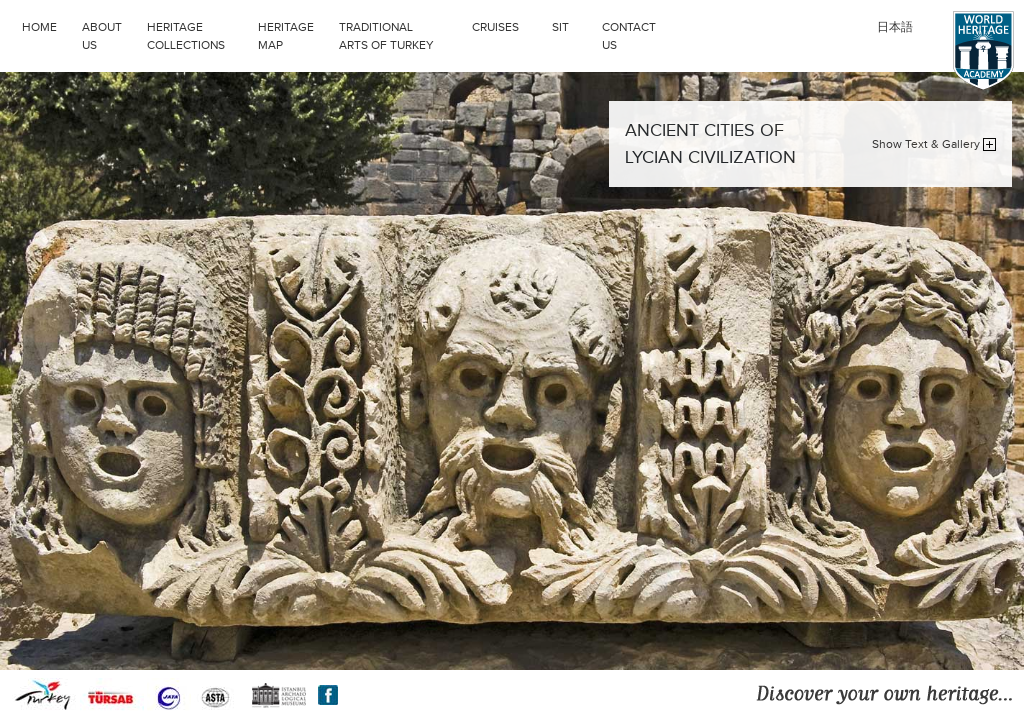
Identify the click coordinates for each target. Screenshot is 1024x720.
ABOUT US (102, 36)
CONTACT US (629, 36)
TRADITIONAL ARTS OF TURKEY (386, 36)
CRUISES (495, 27)
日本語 (895, 27)
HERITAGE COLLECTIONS (186, 36)
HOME (39, 27)
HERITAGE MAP (286, 36)
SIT (560, 27)
